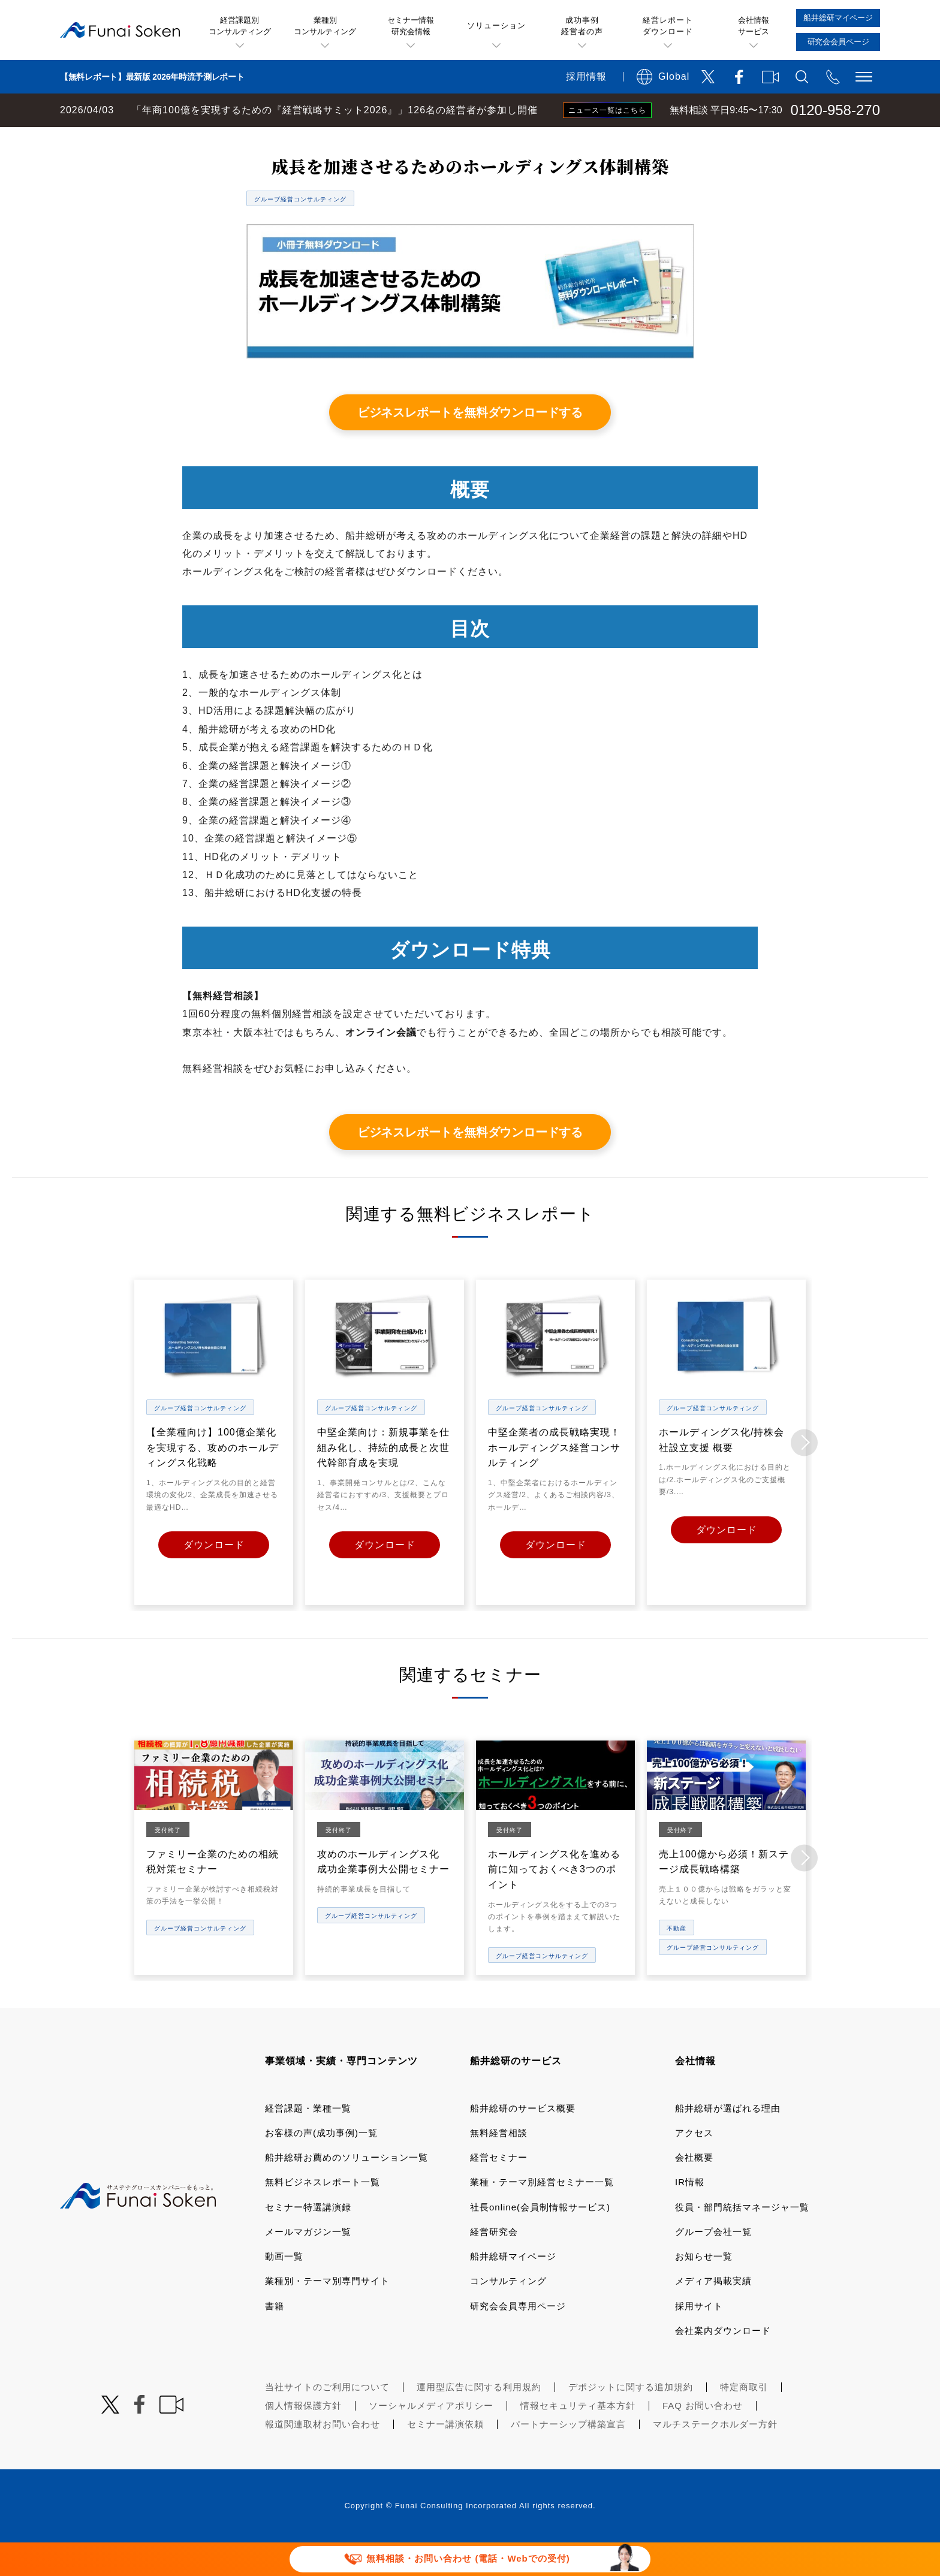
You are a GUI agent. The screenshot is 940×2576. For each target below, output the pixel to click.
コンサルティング (508, 2314)
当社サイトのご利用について (327, 2420)
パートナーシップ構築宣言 (568, 2457)
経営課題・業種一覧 (308, 2140)
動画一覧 (284, 2289)
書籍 (274, 2338)
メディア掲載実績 (713, 2314)
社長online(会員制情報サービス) (540, 2239)
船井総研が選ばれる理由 (728, 2140)
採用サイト (699, 2338)
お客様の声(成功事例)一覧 (321, 2166)
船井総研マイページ (513, 2289)
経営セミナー (499, 2190)
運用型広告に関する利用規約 (479, 2420)
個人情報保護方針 (303, 2438)
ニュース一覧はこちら (607, 110)
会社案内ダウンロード (723, 2363)
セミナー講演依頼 (445, 2457)
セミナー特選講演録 (308, 2239)
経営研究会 (494, 2265)
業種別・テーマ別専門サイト (327, 2314)
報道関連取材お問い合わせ (322, 2457)
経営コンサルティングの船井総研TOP (89, 139)
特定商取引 (744, 2420)
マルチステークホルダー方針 (715, 2457)
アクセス (694, 2166)
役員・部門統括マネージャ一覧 (742, 2239)
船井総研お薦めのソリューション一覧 (346, 2190)
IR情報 (689, 2215)
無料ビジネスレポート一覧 (236, 139)
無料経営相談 (499, 2166)
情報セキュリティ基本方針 (577, 2438)
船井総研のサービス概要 (523, 2140)
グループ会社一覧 (713, 2265)
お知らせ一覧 (704, 2289)
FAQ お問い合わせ (702, 2438)
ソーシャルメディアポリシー (431, 2438)
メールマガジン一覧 (308, 2265)
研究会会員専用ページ (518, 2338)
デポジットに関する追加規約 (630, 2420)
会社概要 (694, 2190)
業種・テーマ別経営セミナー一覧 (542, 2215)
